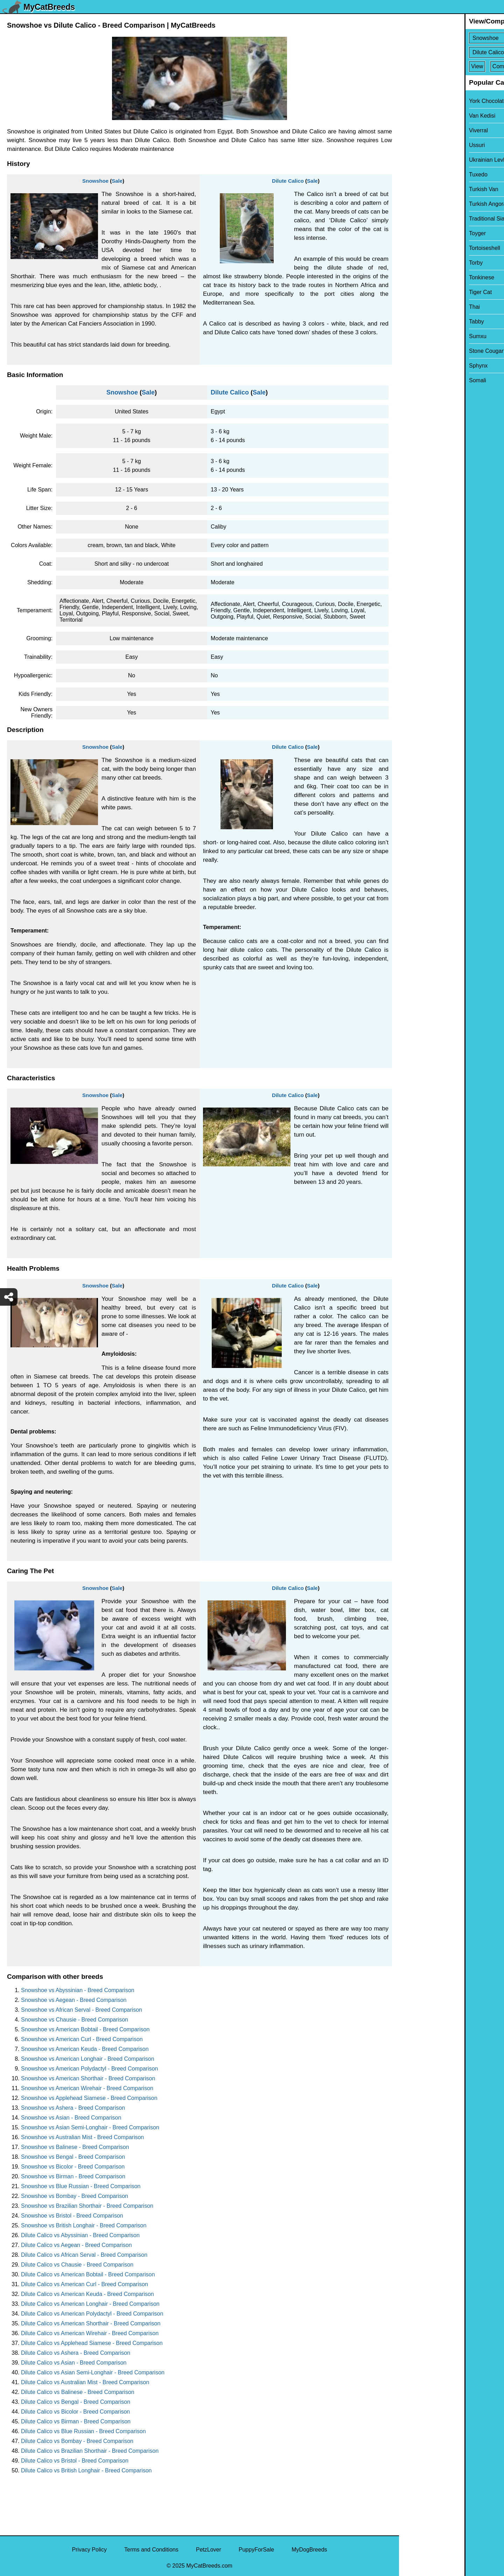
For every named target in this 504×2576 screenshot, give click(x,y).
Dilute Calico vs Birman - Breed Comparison (76, 2421)
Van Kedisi (417, 116)
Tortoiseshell (419, 248)
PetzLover (208, 2550)
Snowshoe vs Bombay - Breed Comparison (74, 2196)
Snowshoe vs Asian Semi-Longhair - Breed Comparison (90, 2127)
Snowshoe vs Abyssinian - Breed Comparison (77, 1990)
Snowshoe (95, 181)
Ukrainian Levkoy (425, 160)
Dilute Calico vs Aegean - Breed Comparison (76, 2245)
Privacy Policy (89, 2550)
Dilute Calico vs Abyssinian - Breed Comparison (80, 2235)
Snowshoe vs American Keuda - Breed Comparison (85, 2049)
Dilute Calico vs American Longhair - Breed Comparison (90, 2304)
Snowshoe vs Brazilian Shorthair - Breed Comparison (87, 2206)
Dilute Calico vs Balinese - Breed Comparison (77, 2392)
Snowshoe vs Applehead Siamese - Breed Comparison (89, 2098)
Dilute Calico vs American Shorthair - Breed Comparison (90, 2323)
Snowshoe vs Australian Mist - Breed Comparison (82, 2137)
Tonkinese (416, 277)
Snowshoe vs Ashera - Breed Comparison (73, 2108)
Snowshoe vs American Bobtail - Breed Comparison (85, 2029)
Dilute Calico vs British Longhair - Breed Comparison (86, 2470)
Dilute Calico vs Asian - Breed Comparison (73, 2363)
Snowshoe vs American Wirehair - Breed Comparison (87, 2088)
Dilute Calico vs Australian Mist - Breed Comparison (85, 2382)
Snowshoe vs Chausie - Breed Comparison (74, 2020)
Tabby (411, 321)
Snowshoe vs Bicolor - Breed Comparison (73, 2167)
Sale (117, 181)
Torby (410, 263)
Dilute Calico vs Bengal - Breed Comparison (75, 2402)
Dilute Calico (288, 181)
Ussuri (411, 145)
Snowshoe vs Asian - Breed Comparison (71, 2118)
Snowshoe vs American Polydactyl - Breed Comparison (89, 2069)
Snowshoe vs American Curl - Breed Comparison (82, 2039)
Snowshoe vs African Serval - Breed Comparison (81, 2010)
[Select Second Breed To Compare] (452, 52)
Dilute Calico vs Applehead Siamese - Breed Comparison (92, 2343)
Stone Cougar (421, 351)
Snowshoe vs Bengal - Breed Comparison (73, 2157)
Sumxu (412, 336)
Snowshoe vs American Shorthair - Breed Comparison (88, 2078)
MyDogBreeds (309, 2550)
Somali (412, 380)
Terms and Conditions (151, 2550)
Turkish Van (418, 189)
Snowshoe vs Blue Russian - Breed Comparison (81, 2186)
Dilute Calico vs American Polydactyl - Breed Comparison (92, 2314)
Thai (409, 307)
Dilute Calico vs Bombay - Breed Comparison (77, 2441)
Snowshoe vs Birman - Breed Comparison (73, 2176)
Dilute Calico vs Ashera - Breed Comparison (75, 2353)
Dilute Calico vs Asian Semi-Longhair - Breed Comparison (92, 2372)
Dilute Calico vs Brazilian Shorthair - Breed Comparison (90, 2451)
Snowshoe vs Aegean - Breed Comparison (74, 2000)
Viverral (413, 130)
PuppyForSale (256, 2550)
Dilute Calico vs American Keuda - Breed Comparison (87, 2294)
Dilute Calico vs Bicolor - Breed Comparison (75, 2412)
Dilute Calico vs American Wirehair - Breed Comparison (90, 2333)
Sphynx (413, 366)
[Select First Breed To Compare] (452, 38)
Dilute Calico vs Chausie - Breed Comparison (77, 2265)
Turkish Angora (422, 204)
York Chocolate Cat (427, 101)
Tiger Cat (415, 292)
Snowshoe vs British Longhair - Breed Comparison (83, 2225)
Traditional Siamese (428, 219)
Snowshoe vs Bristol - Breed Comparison (72, 2216)
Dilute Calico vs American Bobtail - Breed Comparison (88, 2274)
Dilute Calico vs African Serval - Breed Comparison (84, 2255)
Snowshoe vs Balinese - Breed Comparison (75, 2147)
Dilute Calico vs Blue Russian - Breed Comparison (83, 2431)
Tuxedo (413, 174)
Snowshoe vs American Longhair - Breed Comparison (87, 2059)
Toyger (412, 233)
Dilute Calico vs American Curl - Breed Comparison (84, 2284)
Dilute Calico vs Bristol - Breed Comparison (74, 2461)
